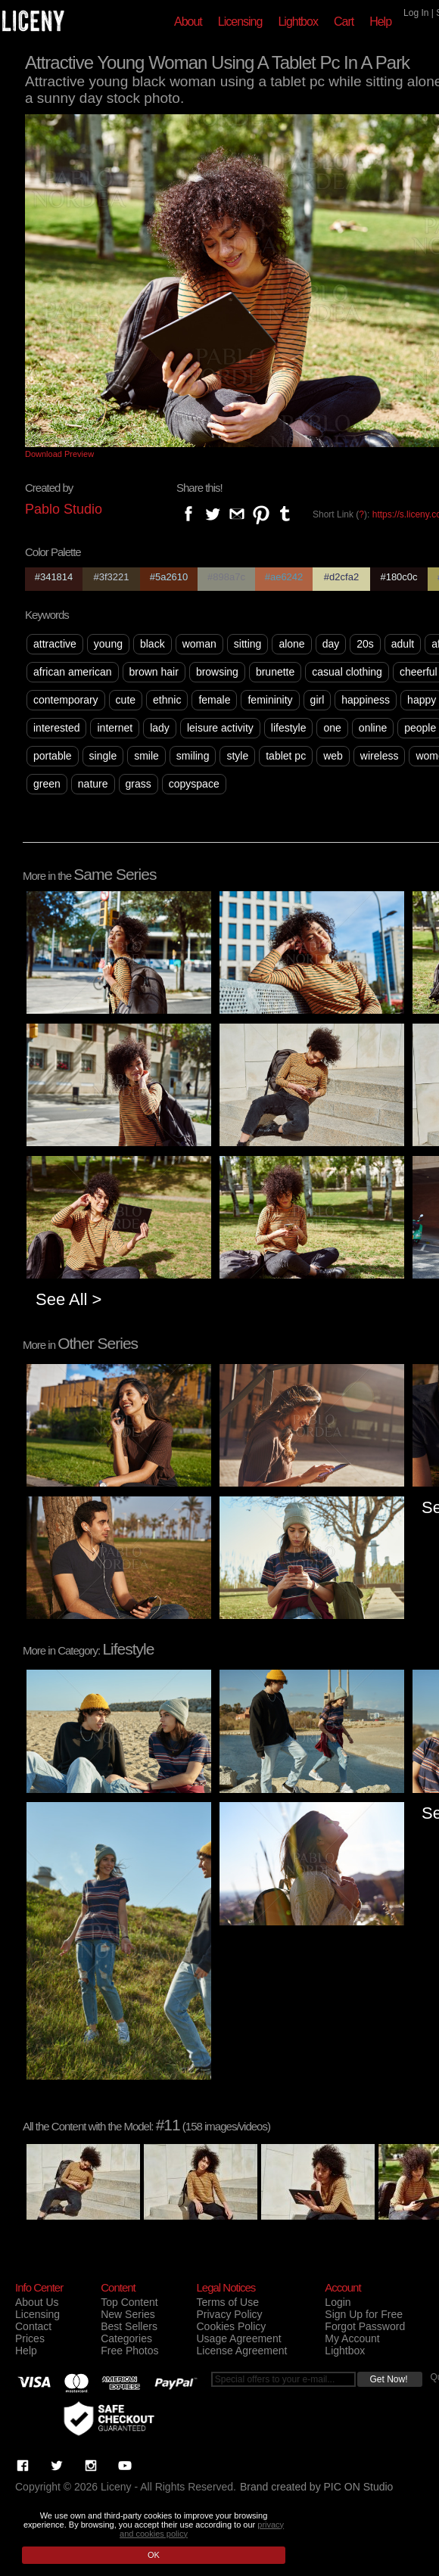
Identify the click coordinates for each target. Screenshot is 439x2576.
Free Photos (129, 2351)
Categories (126, 2338)
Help (380, 21)
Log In (415, 13)
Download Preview (59, 453)
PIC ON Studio (359, 2487)
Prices (30, 2338)
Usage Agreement (238, 2338)
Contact (33, 2326)
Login (337, 2302)
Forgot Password (365, 2326)
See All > (68, 1299)
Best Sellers (129, 2326)
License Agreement (241, 2351)
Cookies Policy (231, 2326)
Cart (343, 21)
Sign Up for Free (364, 2314)
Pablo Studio (63, 509)
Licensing (240, 21)
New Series (128, 2314)
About (188, 21)
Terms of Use (227, 2302)
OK (154, 2554)
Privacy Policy (229, 2314)
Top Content (129, 2302)
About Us (37, 2302)
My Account (352, 2338)
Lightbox (298, 21)
